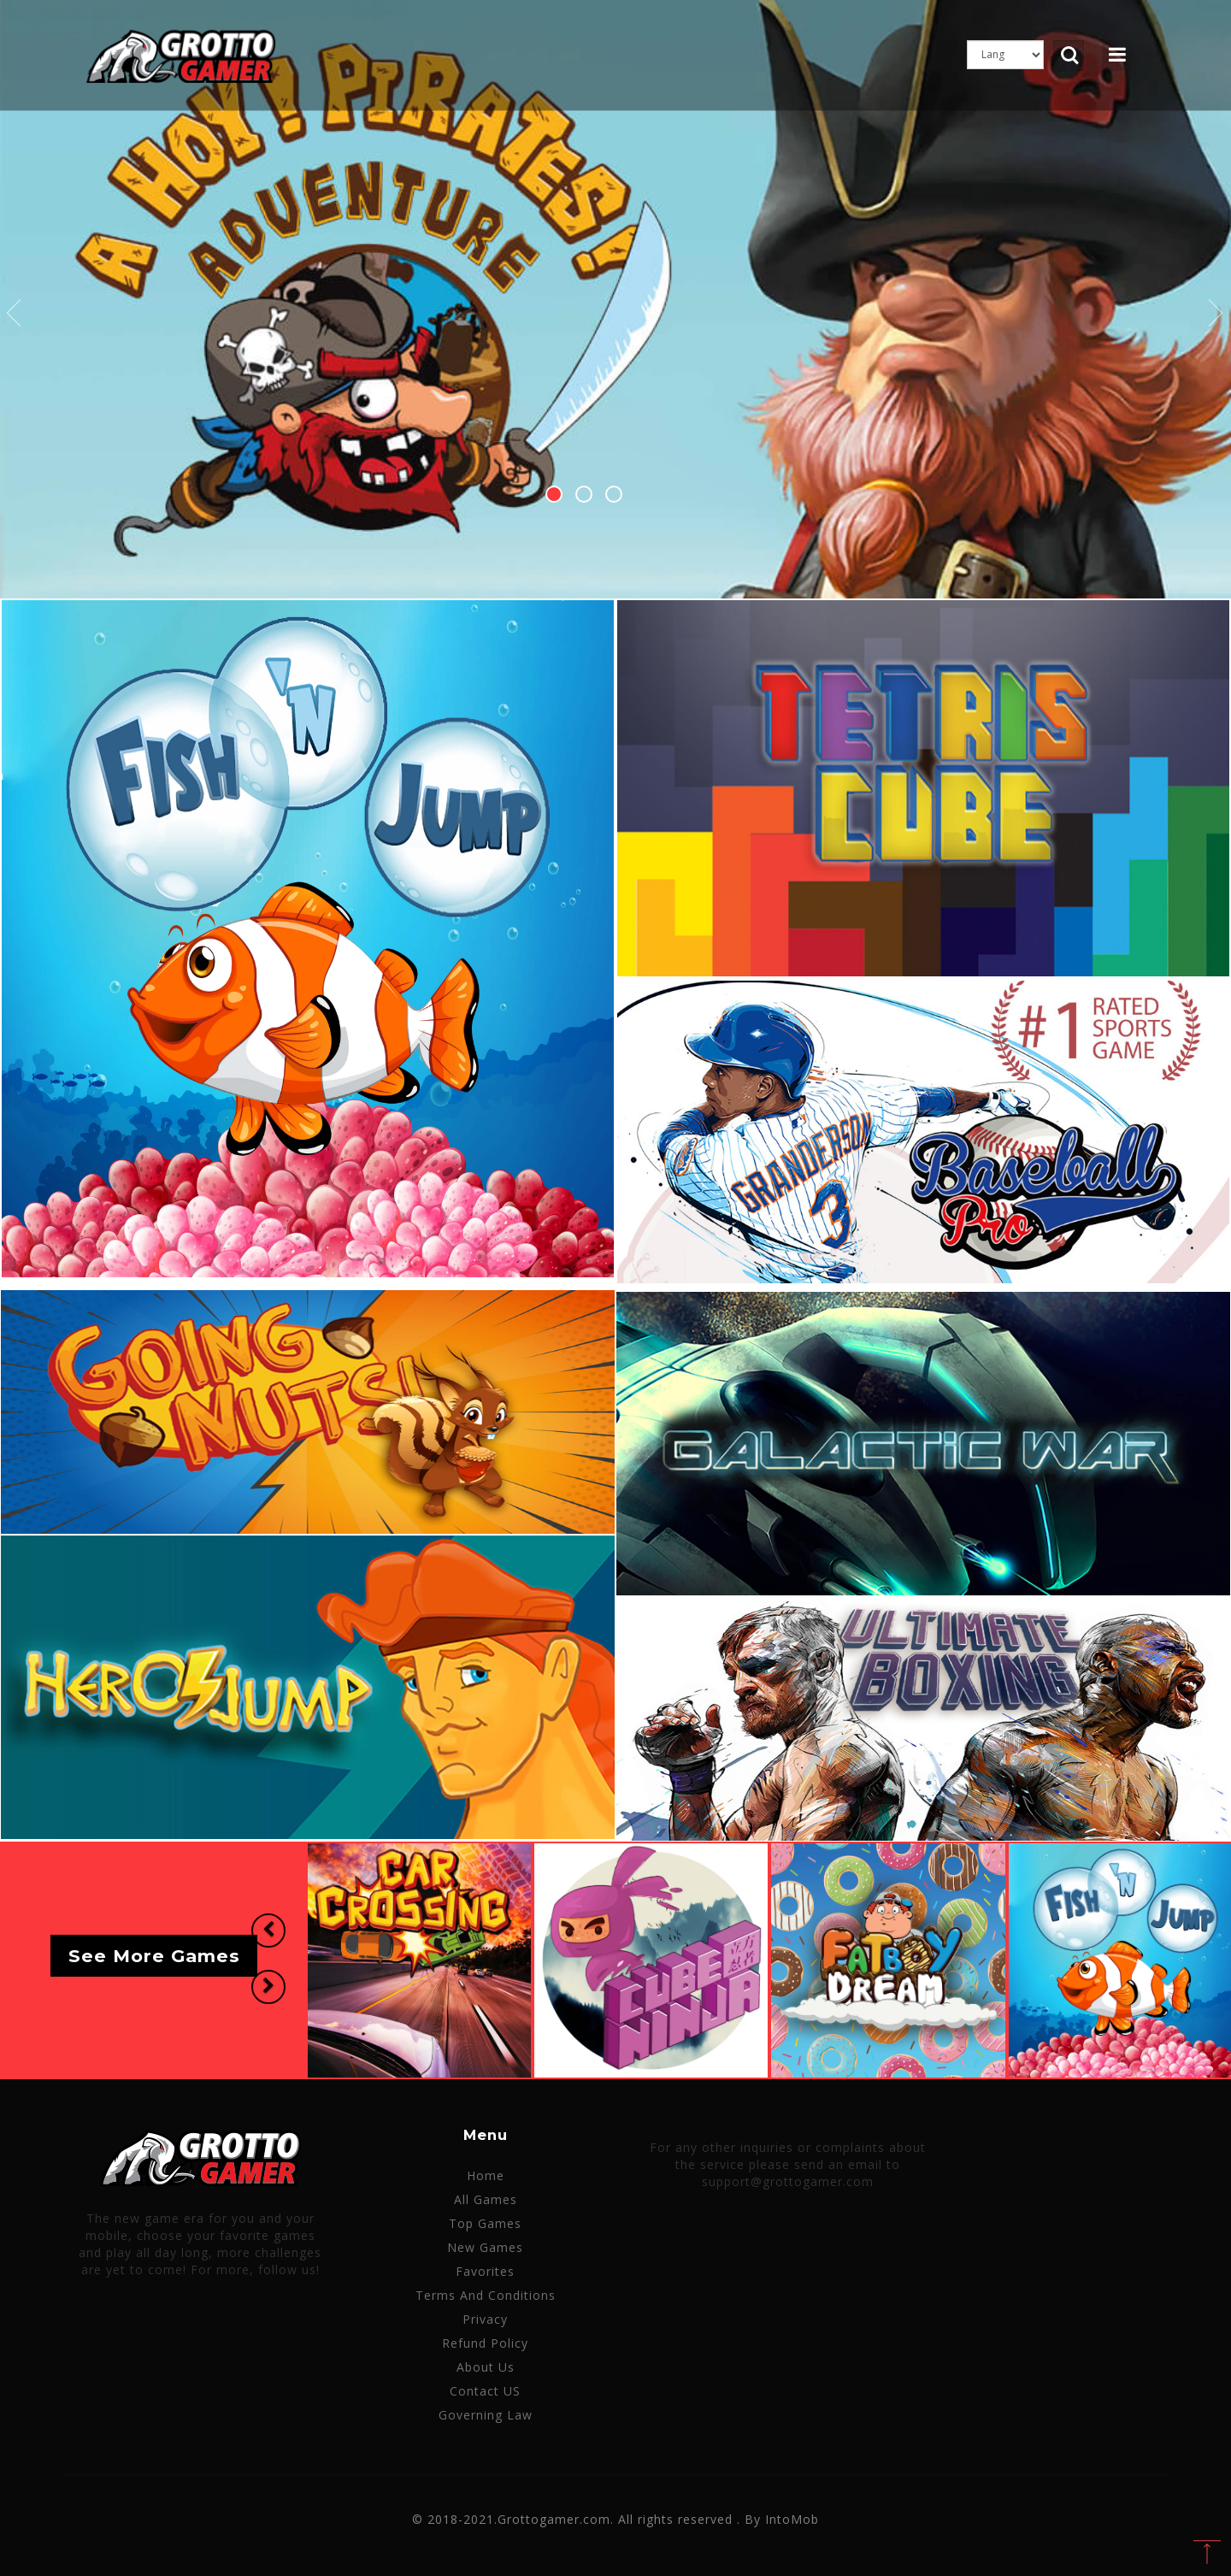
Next (1216, 313)
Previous (14, 313)
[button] (268, 1930)
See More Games (154, 1955)
